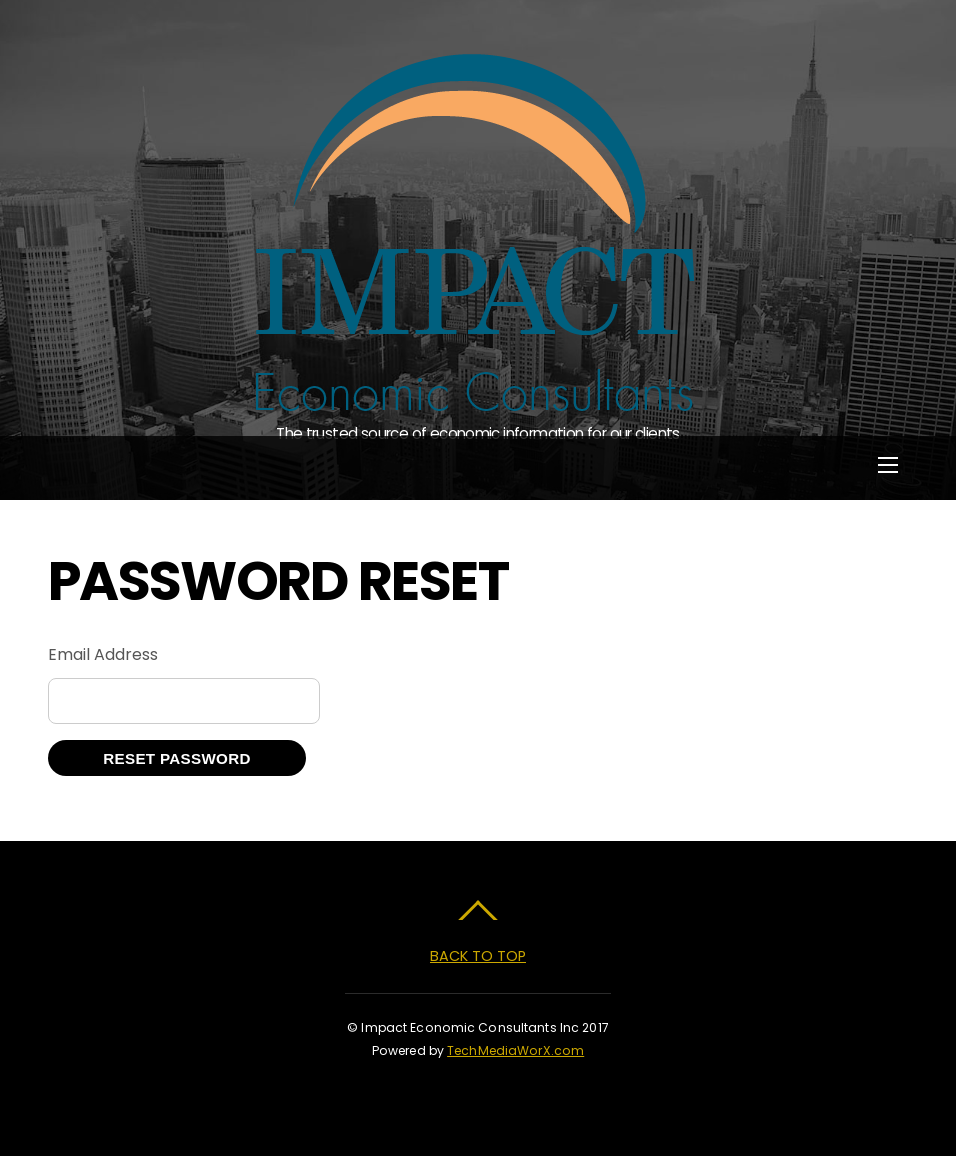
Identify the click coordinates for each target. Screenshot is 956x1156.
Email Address (103, 654)
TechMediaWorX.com (515, 1050)
